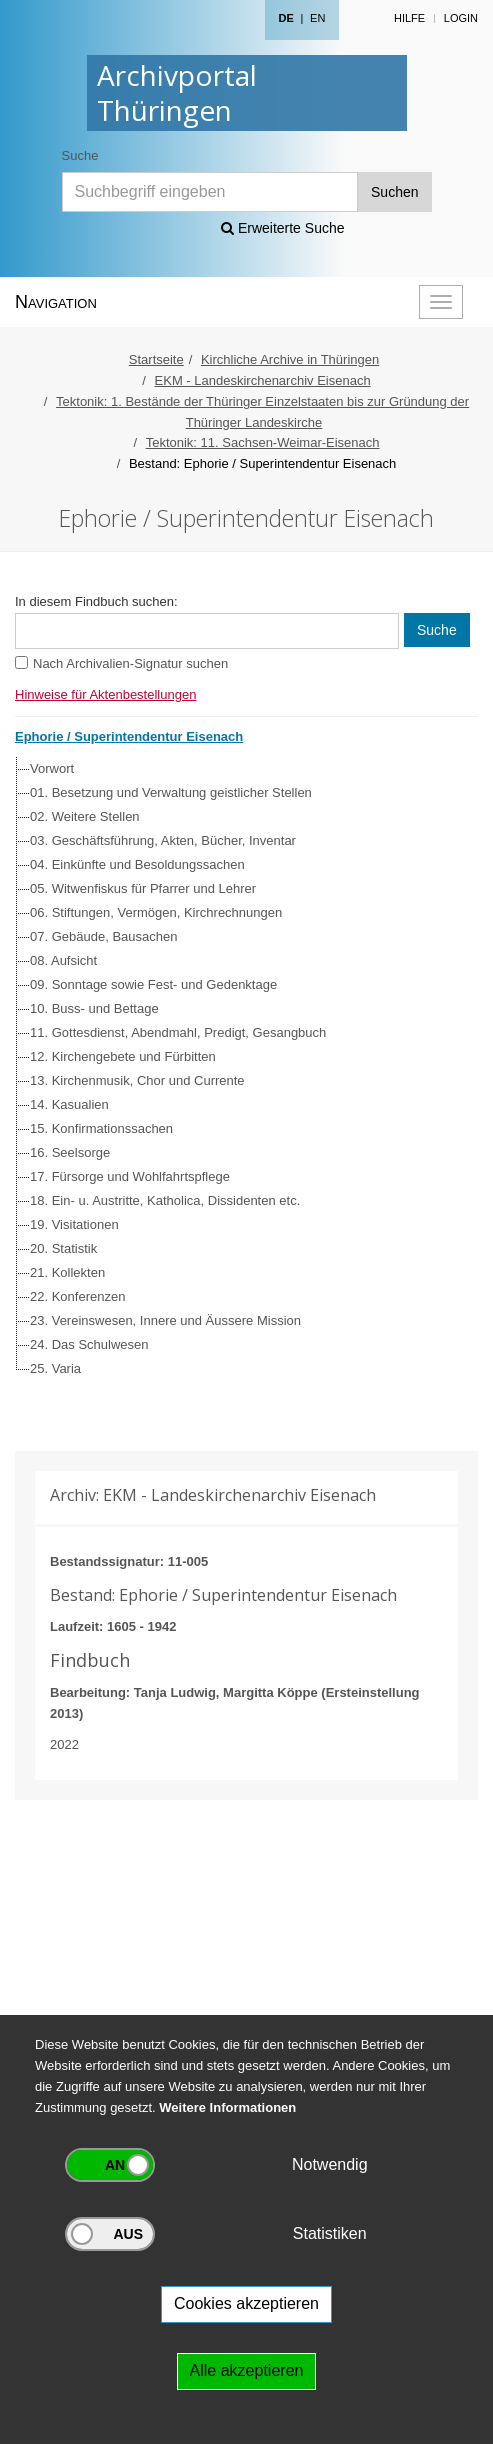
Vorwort (52, 768)
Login (461, 18)
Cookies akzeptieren (246, 2303)
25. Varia (55, 1368)
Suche (80, 155)
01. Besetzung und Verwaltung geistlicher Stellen (171, 792)
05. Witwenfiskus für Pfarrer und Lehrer (143, 888)
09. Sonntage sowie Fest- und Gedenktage (153, 984)
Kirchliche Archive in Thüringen (290, 359)
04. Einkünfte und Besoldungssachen (137, 864)
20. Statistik (63, 1248)
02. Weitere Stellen (85, 816)
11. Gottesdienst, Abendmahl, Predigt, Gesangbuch (178, 1032)
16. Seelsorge (70, 1152)
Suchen (394, 192)
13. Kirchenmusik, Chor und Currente (137, 1080)
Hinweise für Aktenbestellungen (105, 694)
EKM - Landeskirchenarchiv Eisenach (263, 380)
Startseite (156, 359)
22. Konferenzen (77, 1296)
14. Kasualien (69, 1104)
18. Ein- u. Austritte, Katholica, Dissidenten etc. (165, 1200)
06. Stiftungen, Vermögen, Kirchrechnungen (156, 912)
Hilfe (409, 18)
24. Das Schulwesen (89, 1344)
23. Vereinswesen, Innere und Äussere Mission (165, 1320)
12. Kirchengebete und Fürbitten (123, 1056)
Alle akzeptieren (247, 2370)
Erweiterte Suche (283, 228)
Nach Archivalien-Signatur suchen (130, 663)
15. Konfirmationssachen (101, 1128)
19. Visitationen (74, 1224)
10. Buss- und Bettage (94, 1008)
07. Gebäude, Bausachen (103, 936)
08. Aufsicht (63, 960)
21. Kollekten (67, 1272)
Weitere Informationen (227, 2107)
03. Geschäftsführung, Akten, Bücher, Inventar (163, 840)
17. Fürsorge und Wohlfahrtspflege (130, 1176)
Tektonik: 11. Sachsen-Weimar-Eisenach (263, 442)
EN (317, 18)
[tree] (241, 1069)
